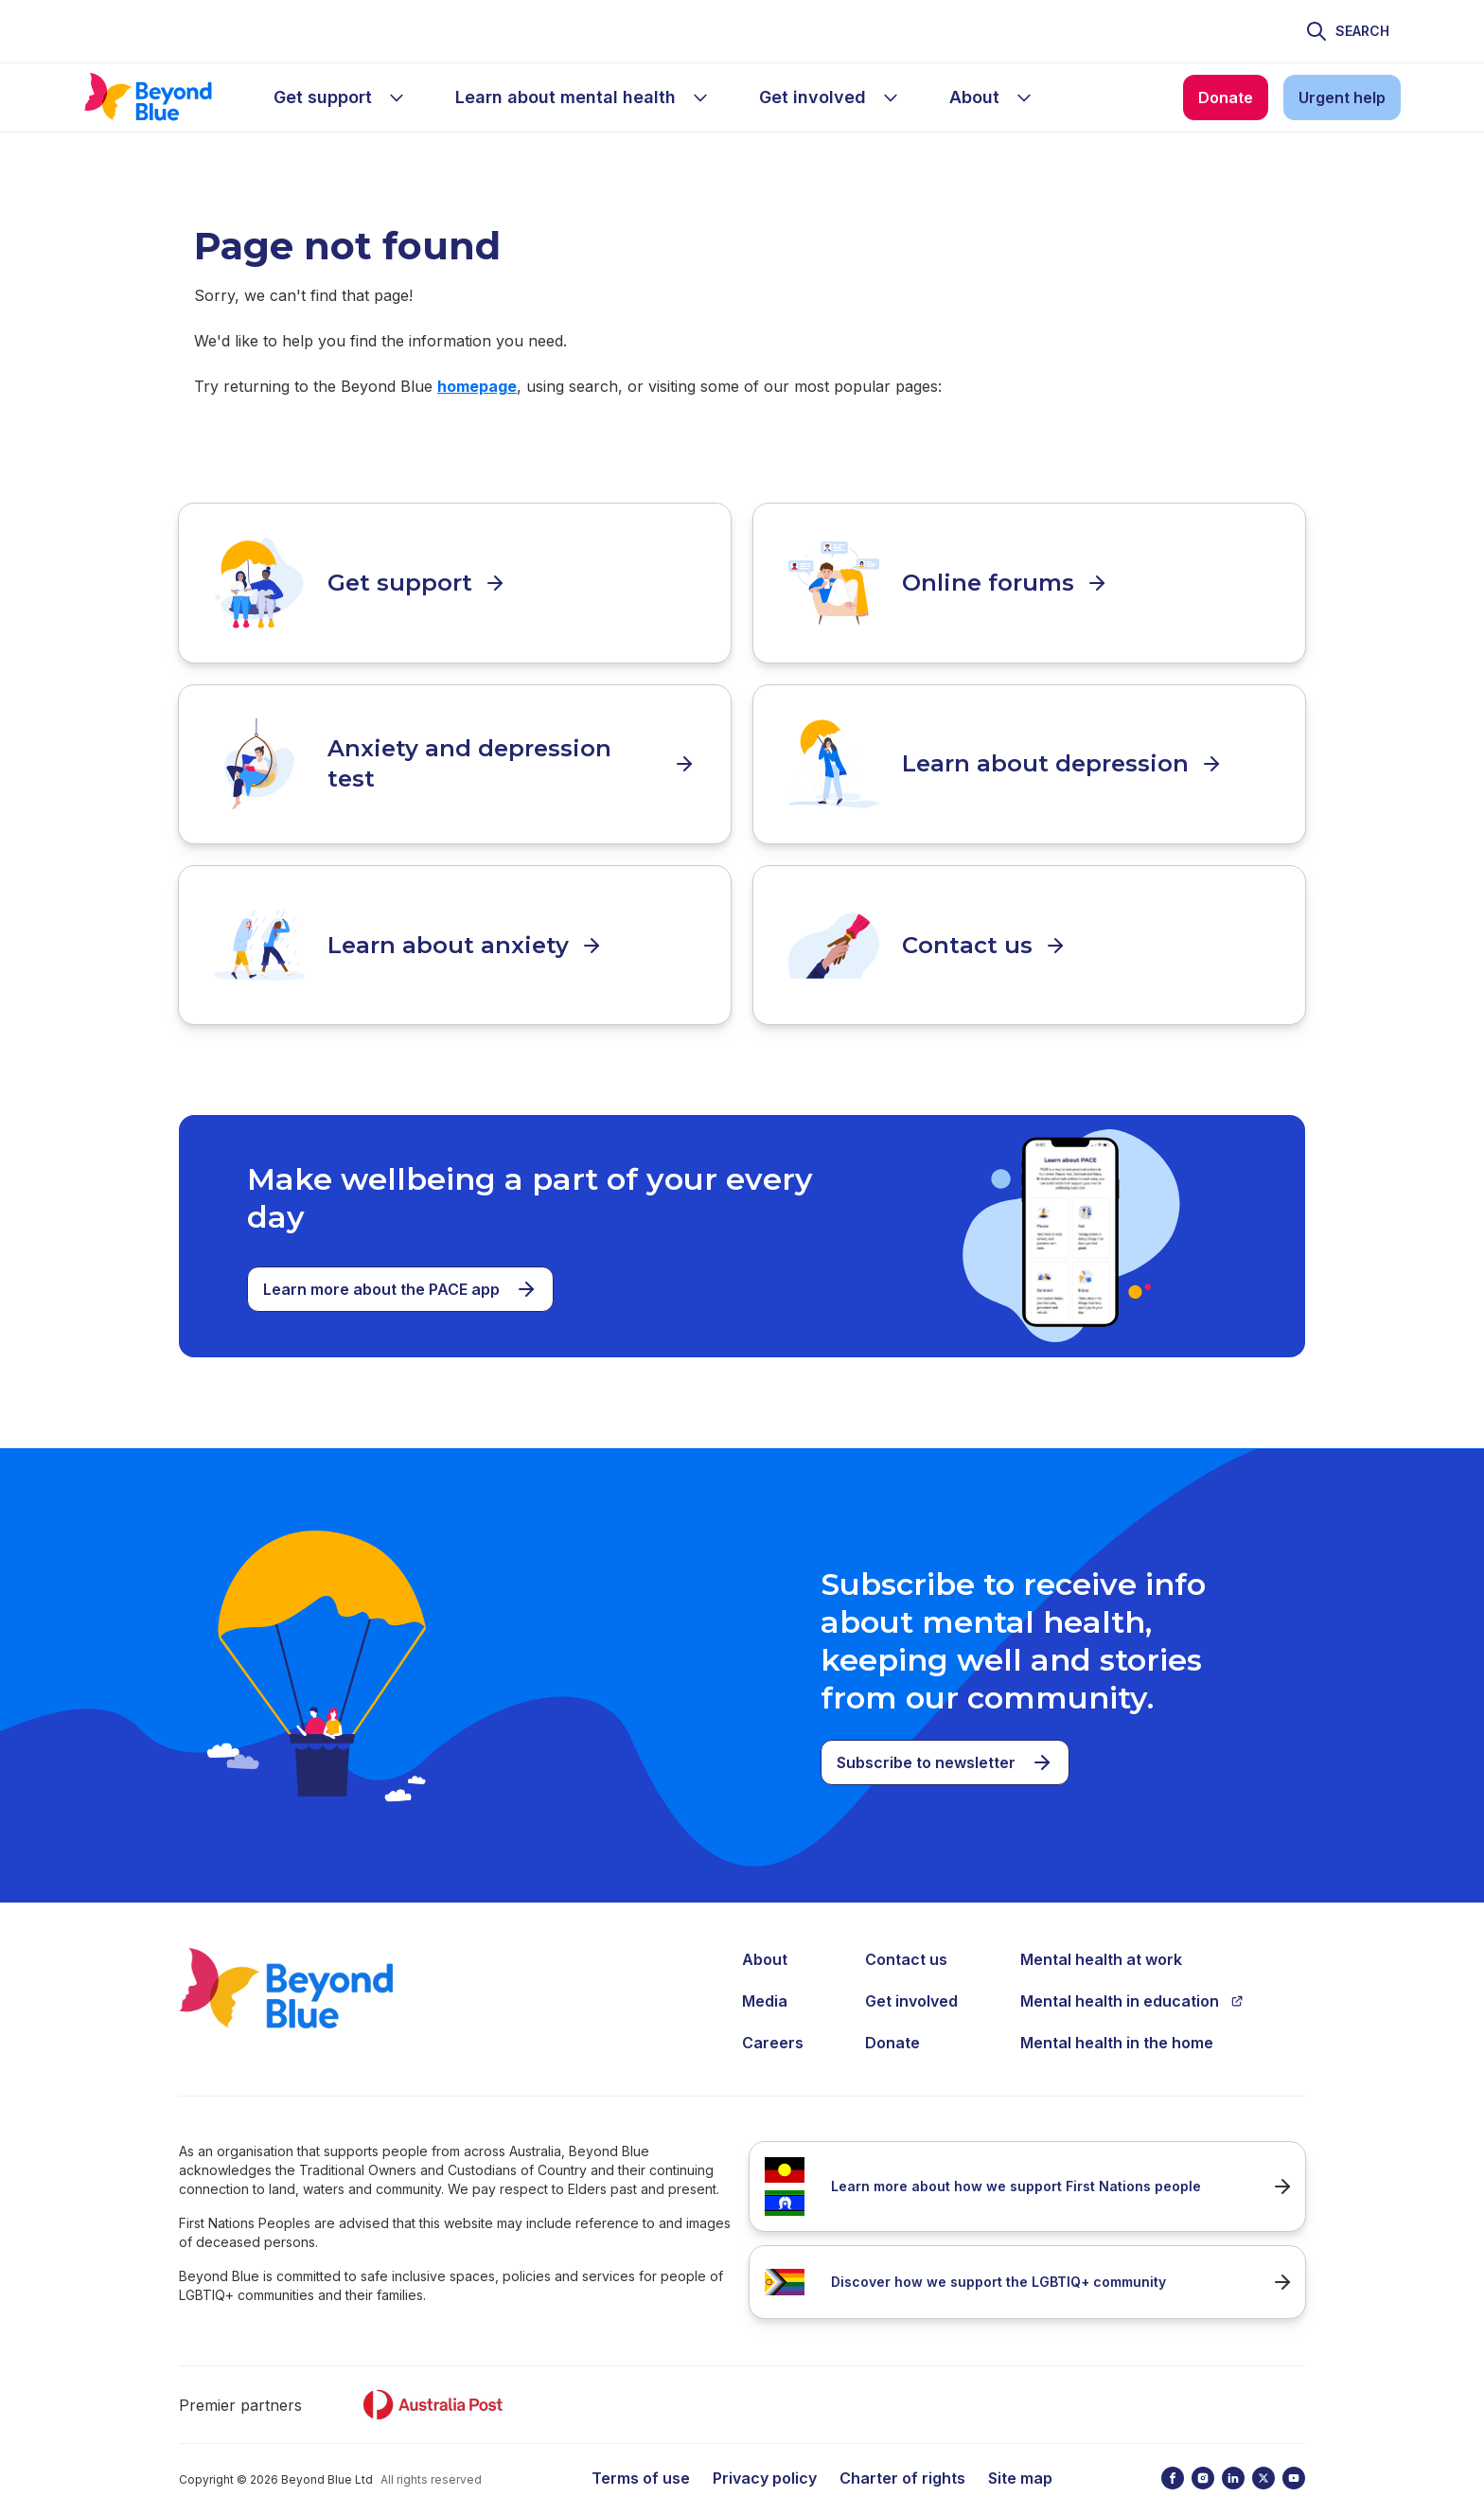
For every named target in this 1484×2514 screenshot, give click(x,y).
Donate (892, 2021)
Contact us (906, 1938)
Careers (773, 2021)
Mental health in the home (1116, 2021)
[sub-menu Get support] (397, 97)
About (764, 1938)
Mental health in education (1132, 1980)
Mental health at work (1101, 1938)
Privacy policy (765, 2457)
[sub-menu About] (1024, 97)
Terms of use (641, 2457)
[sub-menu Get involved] (891, 97)
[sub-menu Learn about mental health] (700, 97)
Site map (1020, 2457)
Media (764, 1980)
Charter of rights (902, 2457)
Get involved (911, 1980)
